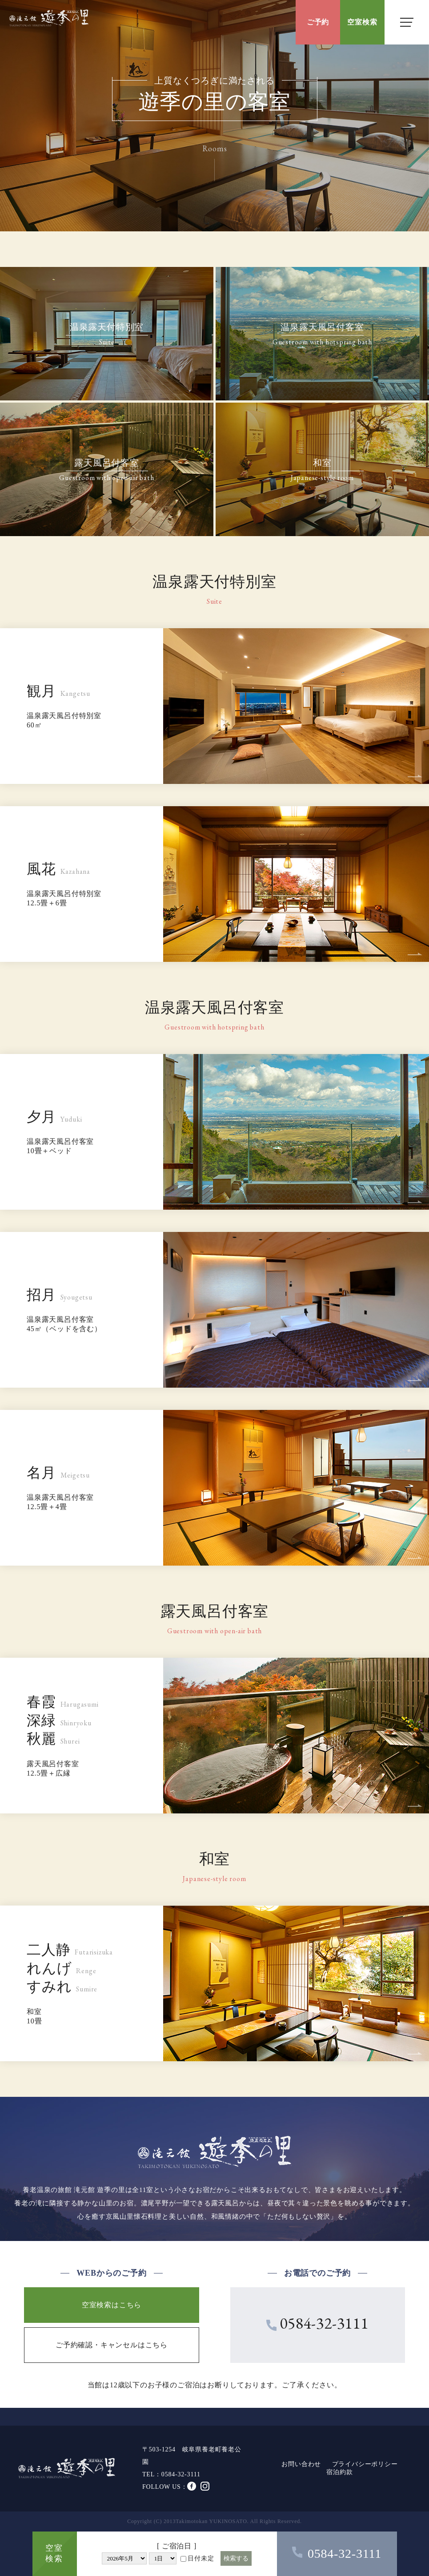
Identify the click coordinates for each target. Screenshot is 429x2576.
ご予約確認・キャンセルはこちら (112, 2345)
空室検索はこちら (111, 2305)
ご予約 (318, 22)
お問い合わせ (301, 2464)
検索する (236, 2558)
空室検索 (362, 22)
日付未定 (197, 2558)
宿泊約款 (339, 2472)
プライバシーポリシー (365, 2464)
